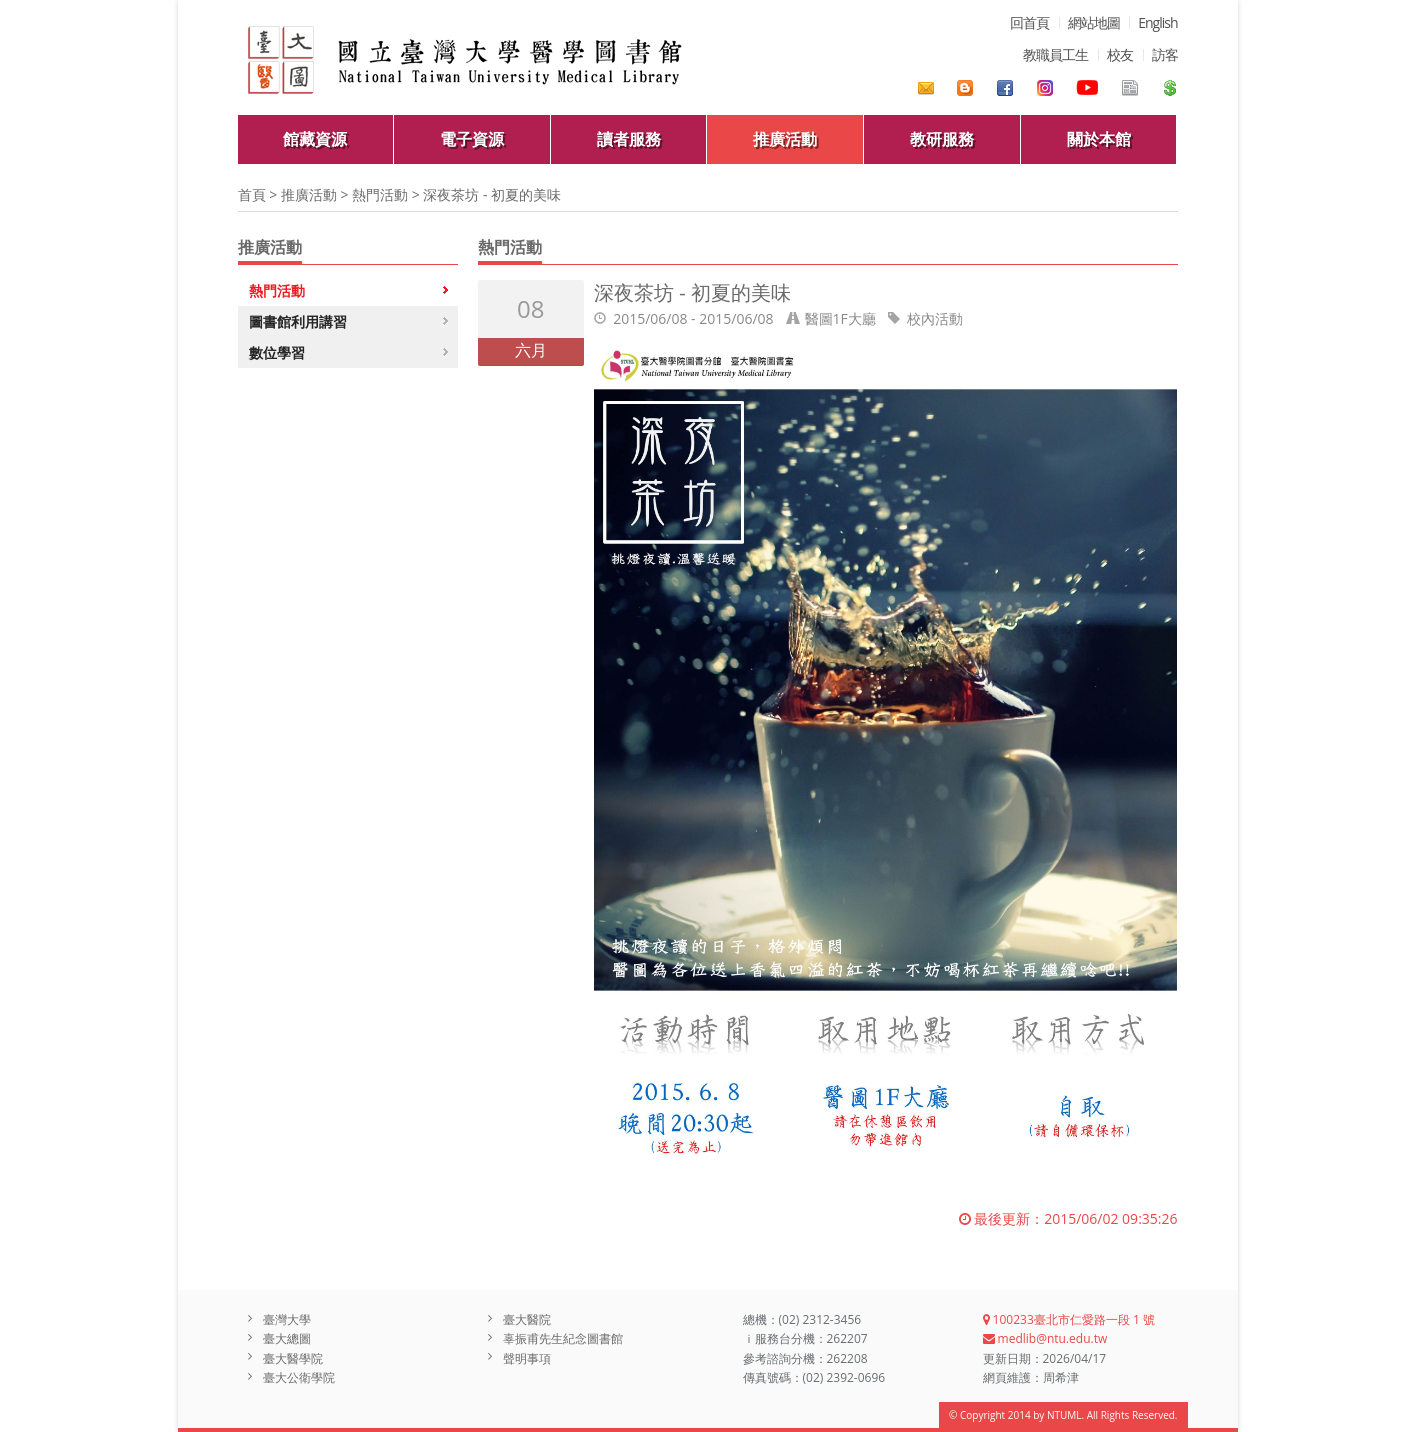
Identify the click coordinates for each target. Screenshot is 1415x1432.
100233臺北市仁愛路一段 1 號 (1069, 1319)
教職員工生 (1055, 54)
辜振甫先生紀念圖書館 (563, 1338)
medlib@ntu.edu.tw (1045, 1338)
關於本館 (1099, 139)
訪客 (1165, 54)
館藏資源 (315, 139)
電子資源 (472, 139)
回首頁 (1029, 22)
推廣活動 (785, 139)
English (1157, 22)
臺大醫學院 (293, 1358)
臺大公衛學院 (299, 1377)
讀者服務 (629, 139)
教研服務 (942, 139)
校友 (1120, 54)
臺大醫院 (527, 1319)
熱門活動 (380, 194)
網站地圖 (1094, 22)
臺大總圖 (287, 1338)
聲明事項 (527, 1358)
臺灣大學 (287, 1319)
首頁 (252, 194)
